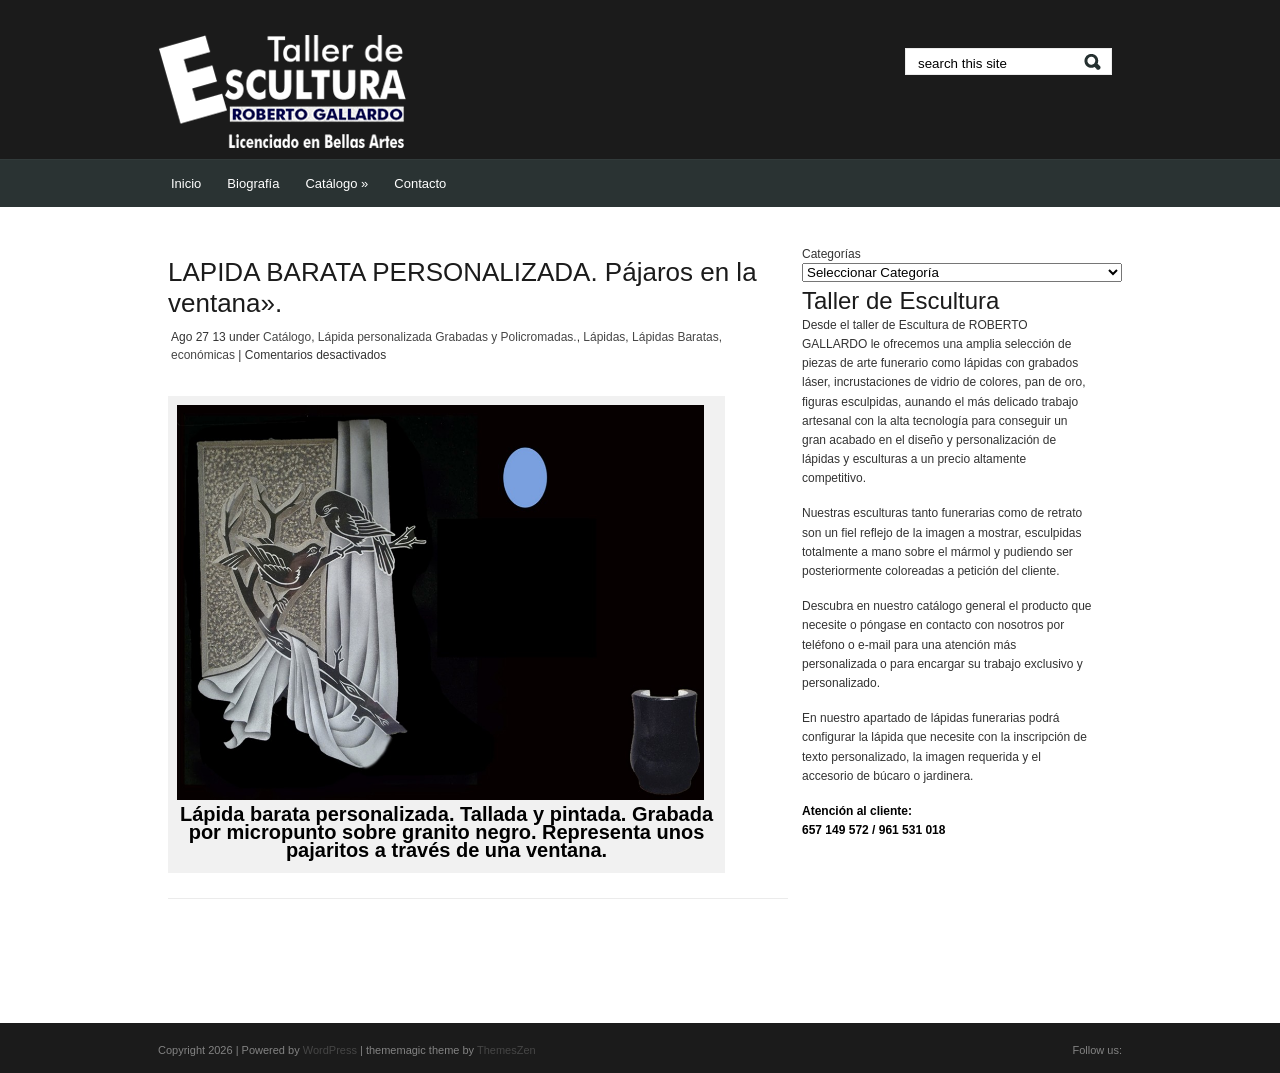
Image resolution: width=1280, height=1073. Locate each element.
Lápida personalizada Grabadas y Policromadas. (447, 337)
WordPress (330, 1050)
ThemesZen (506, 1050)
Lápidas (604, 337)
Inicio (186, 183)
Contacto (420, 183)
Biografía (253, 183)
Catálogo (336, 183)
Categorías (831, 254)
